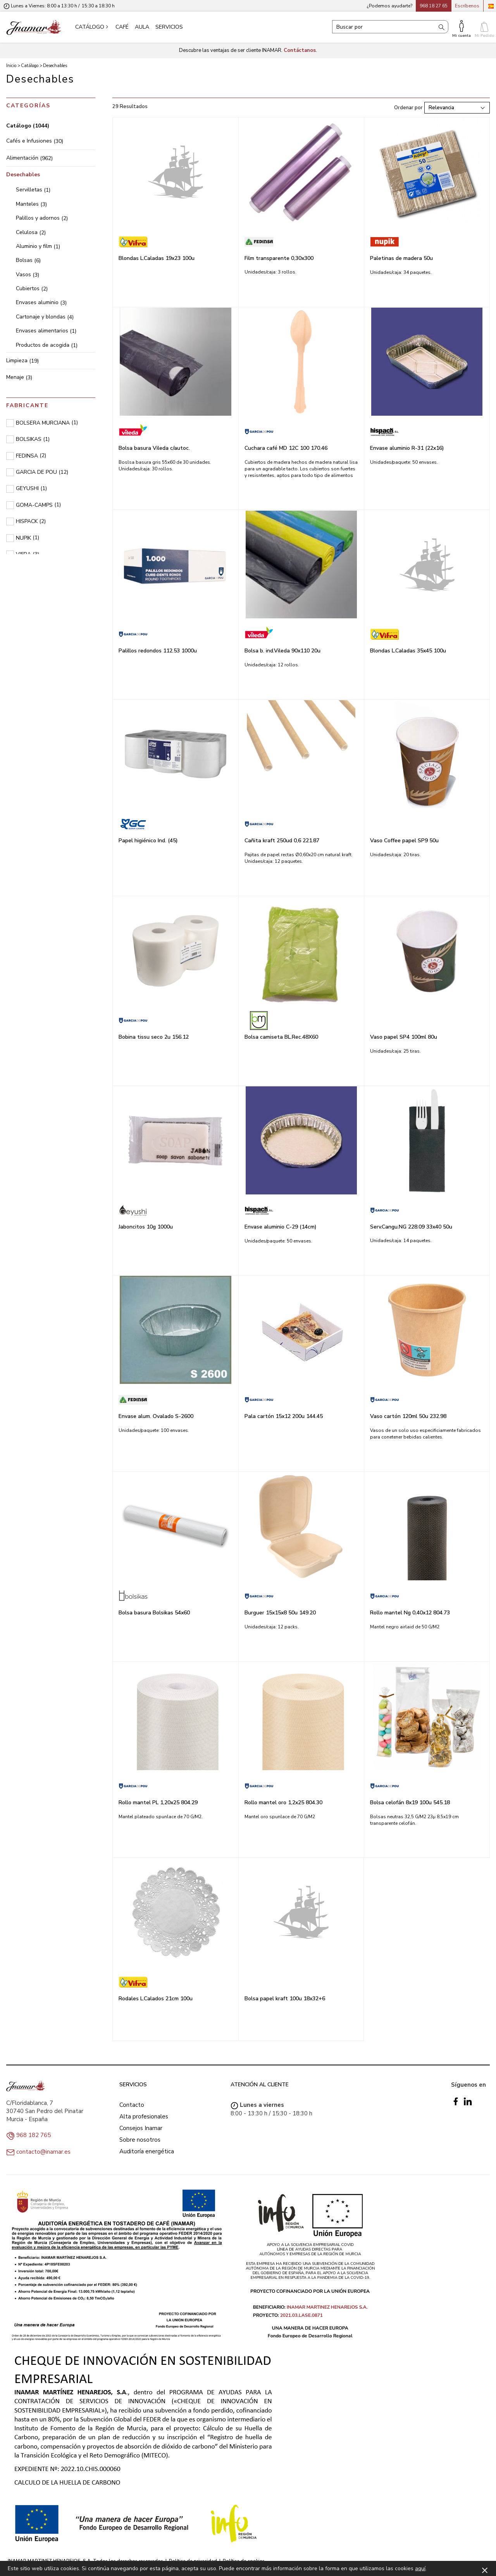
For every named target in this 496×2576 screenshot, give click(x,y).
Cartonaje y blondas (45, 316)
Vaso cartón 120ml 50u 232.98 (408, 1416)
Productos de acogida (47, 345)
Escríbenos (467, 6)
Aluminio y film (38, 246)
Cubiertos (32, 288)
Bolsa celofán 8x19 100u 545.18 (410, 1802)
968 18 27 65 (434, 6)
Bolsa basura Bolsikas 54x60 (154, 1612)
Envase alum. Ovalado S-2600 (156, 1416)
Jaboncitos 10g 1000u (146, 1226)
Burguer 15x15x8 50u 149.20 (280, 1612)
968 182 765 (33, 2135)
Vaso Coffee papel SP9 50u (404, 840)
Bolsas (28, 260)
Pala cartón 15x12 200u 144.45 (284, 1416)
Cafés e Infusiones (34, 141)
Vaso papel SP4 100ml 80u (403, 1037)
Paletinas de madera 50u (401, 258)
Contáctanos (300, 50)
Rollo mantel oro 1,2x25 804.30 (283, 1802)
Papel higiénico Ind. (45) (148, 840)
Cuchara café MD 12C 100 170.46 (286, 448)
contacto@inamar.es (43, 2152)
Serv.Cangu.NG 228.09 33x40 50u (411, 1226)
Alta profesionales (143, 2116)
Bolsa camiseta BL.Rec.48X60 (281, 1037)
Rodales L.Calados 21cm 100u (156, 1998)
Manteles (31, 204)
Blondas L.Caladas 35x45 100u (408, 650)
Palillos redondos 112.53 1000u (158, 650)
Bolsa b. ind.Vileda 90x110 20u (282, 650)
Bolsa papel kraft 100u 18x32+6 (285, 1998)
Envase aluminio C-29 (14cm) (281, 1226)
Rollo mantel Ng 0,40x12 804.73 (410, 1612)
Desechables (23, 174)
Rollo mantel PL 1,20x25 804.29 (158, 1802)
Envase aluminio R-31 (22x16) (407, 448)
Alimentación (29, 158)
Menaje (19, 377)
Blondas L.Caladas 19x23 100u (157, 258)
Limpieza (22, 360)
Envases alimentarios (46, 330)
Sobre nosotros (139, 2140)
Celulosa (31, 232)
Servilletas (33, 189)
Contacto (131, 2105)
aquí (420, 2568)
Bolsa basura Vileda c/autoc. (154, 448)
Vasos (27, 274)
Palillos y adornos (42, 218)
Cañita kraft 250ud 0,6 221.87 (282, 840)
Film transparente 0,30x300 (279, 258)
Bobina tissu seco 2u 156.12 (154, 1037)
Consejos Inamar (140, 2128)
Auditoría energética (146, 2151)
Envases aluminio (41, 302)
